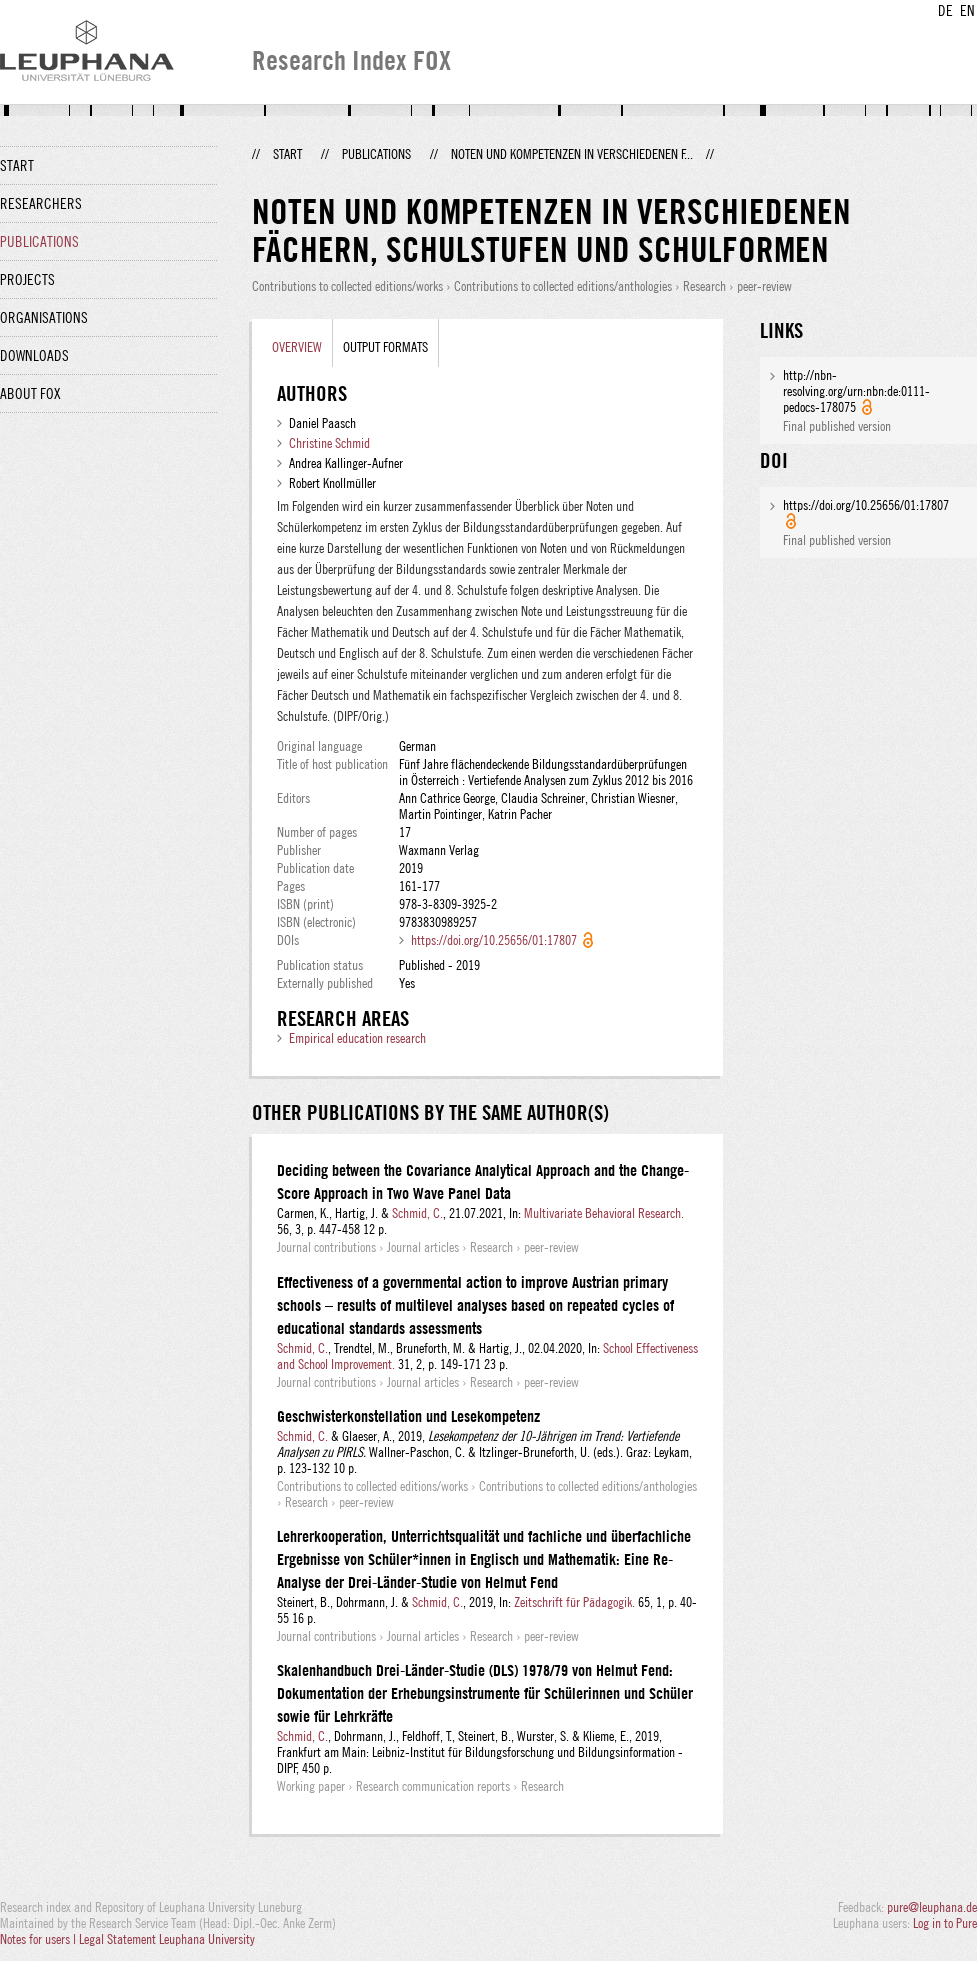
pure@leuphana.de (932, 1907)
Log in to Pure (945, 1923)
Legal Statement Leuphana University (167, 1939)
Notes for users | (39, 1939)
